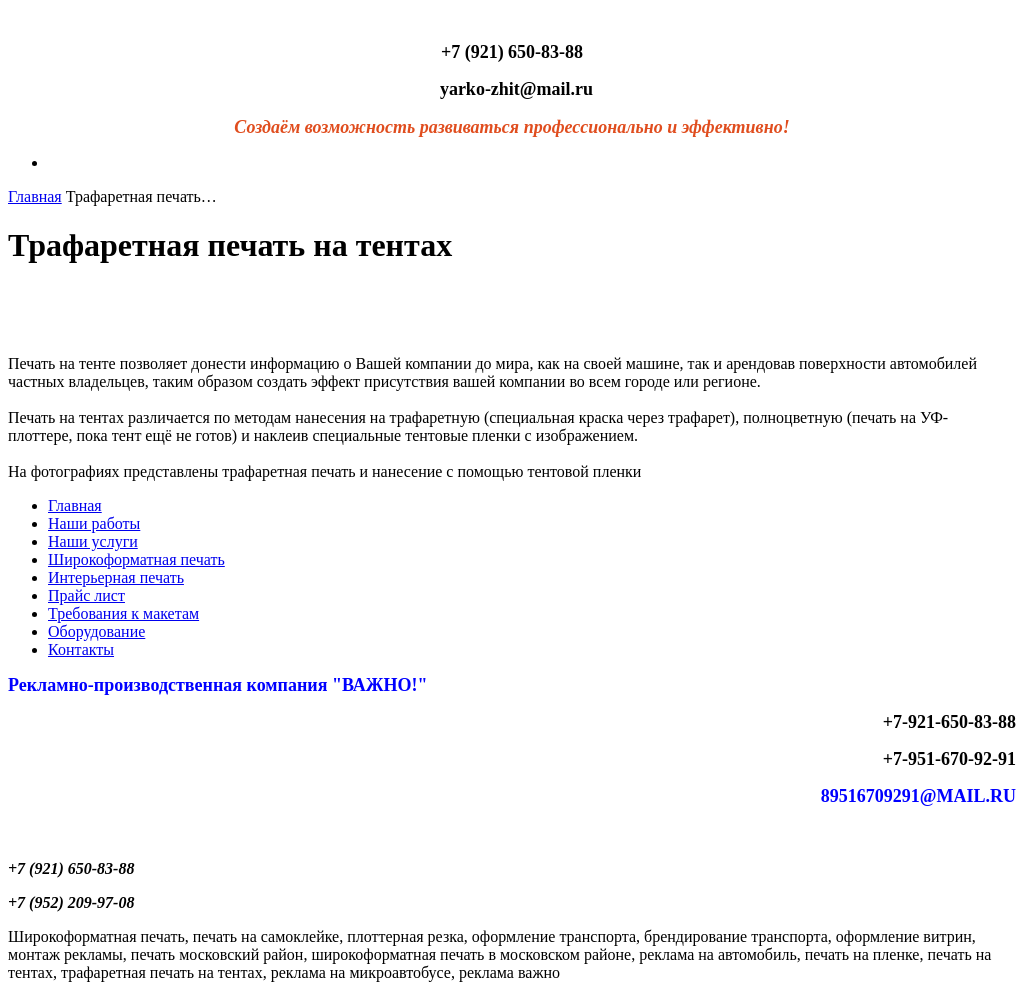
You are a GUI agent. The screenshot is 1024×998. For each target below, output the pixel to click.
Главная (35, 196)
